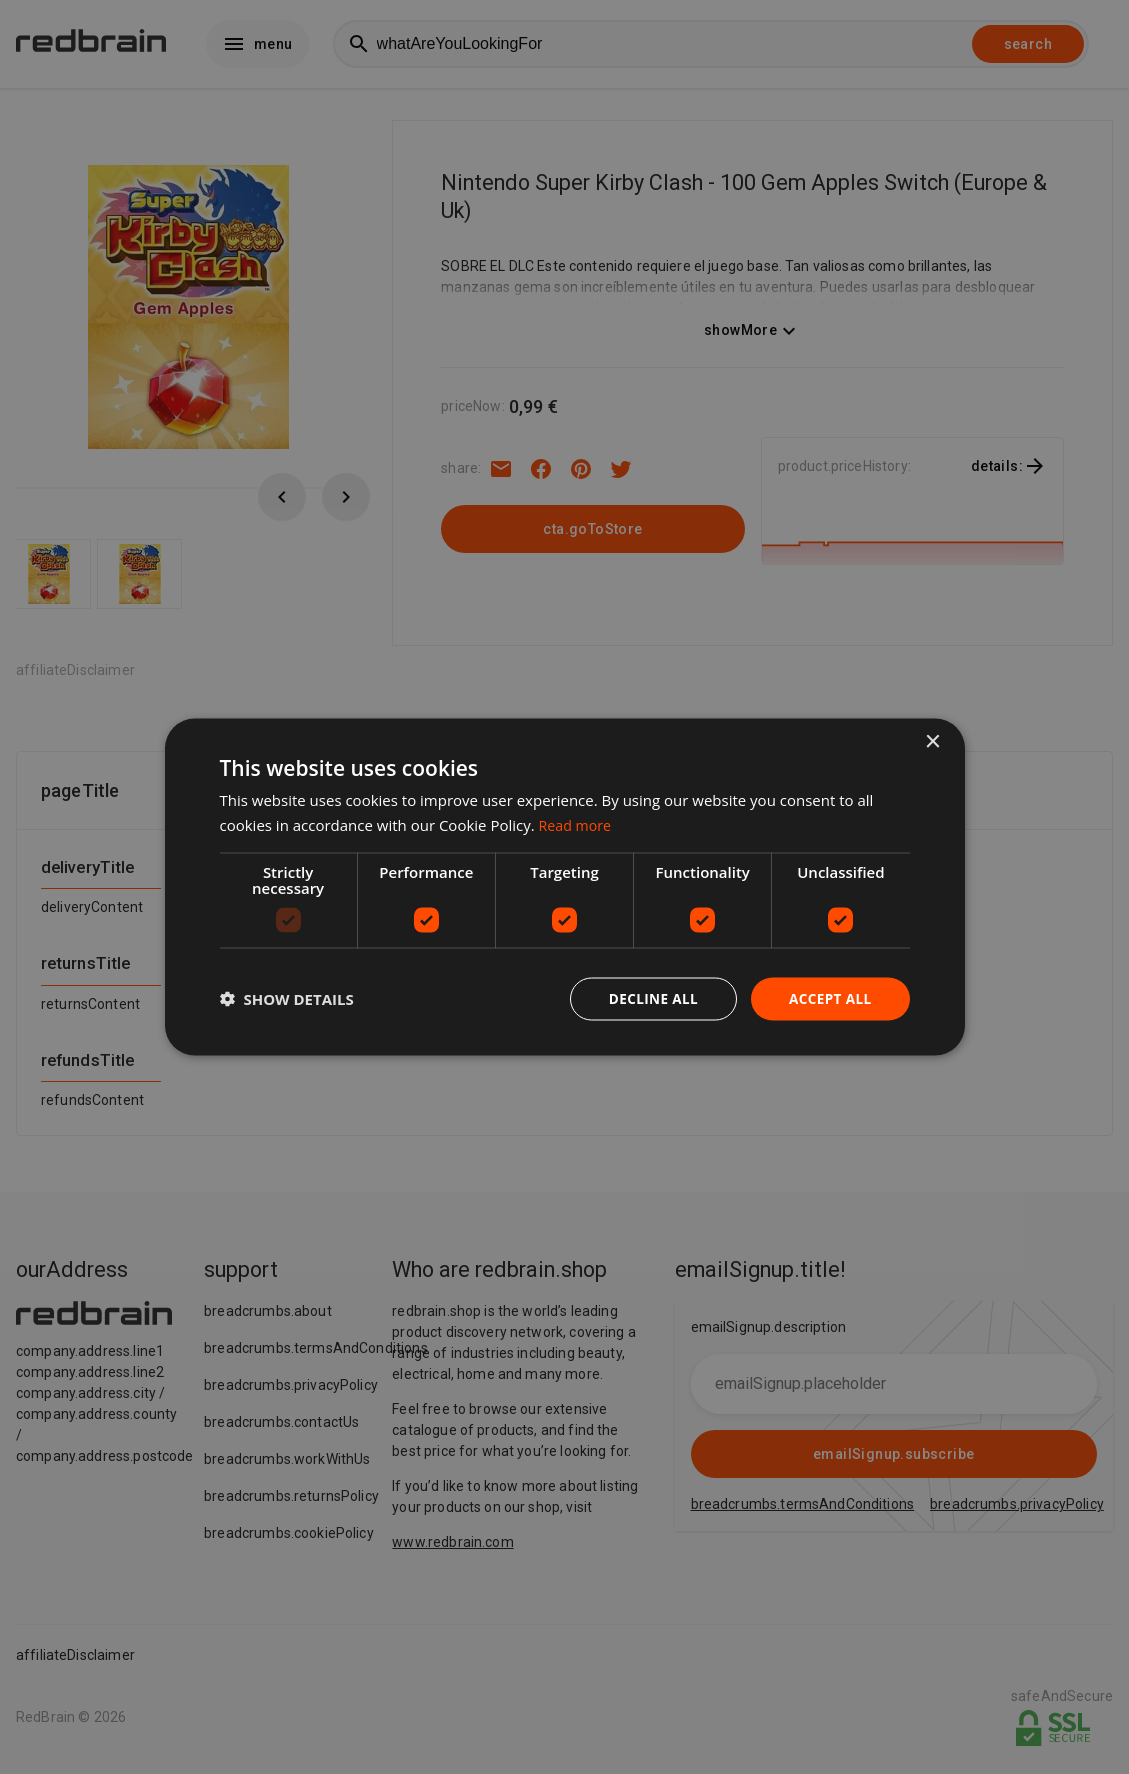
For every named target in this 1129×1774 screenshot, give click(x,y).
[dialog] (565, 887)
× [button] (932, 741)
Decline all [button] (649, 998)
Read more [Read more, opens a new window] (577, 824)
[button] (287, 999)
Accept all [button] (828, 998)
